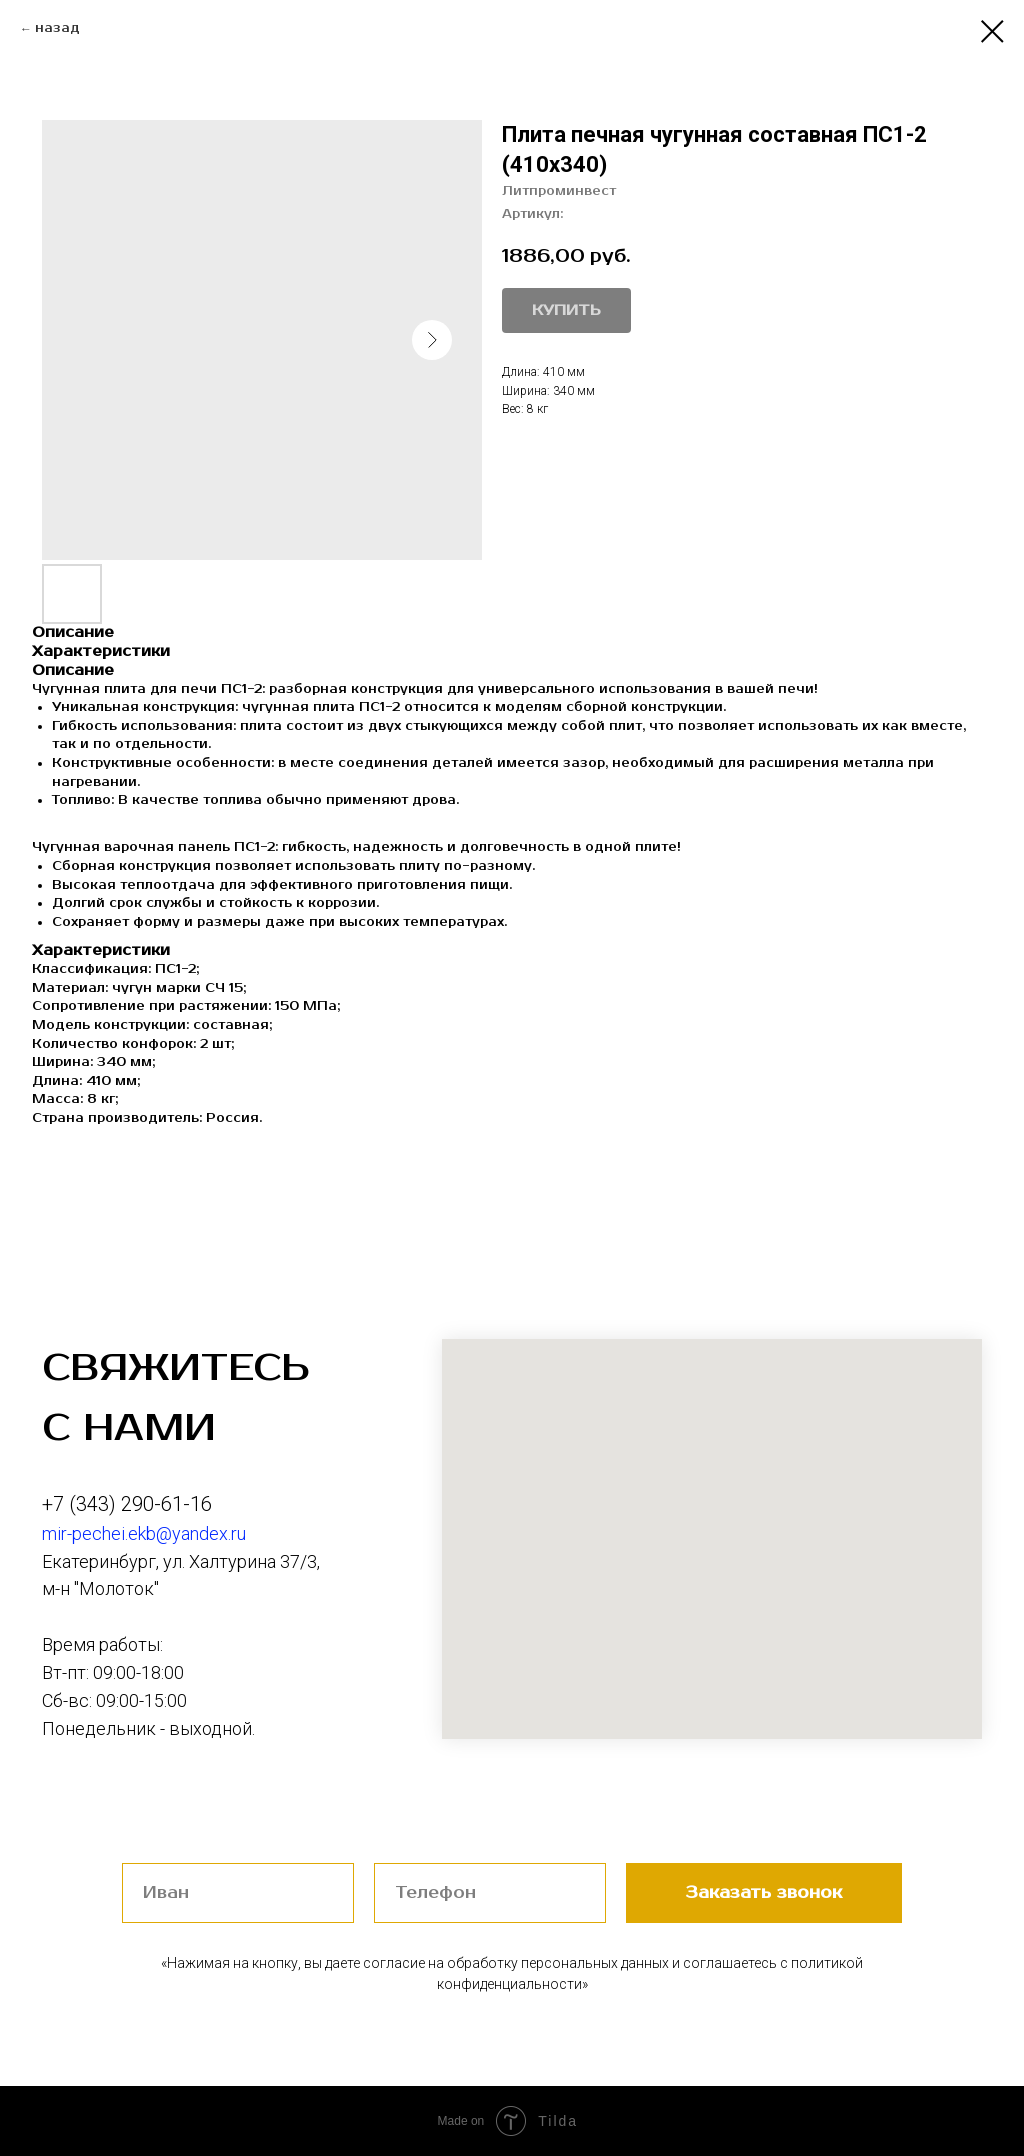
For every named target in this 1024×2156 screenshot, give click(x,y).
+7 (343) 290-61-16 (127, 1504)
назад (57, 28)
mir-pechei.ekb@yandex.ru (144, 1533)
